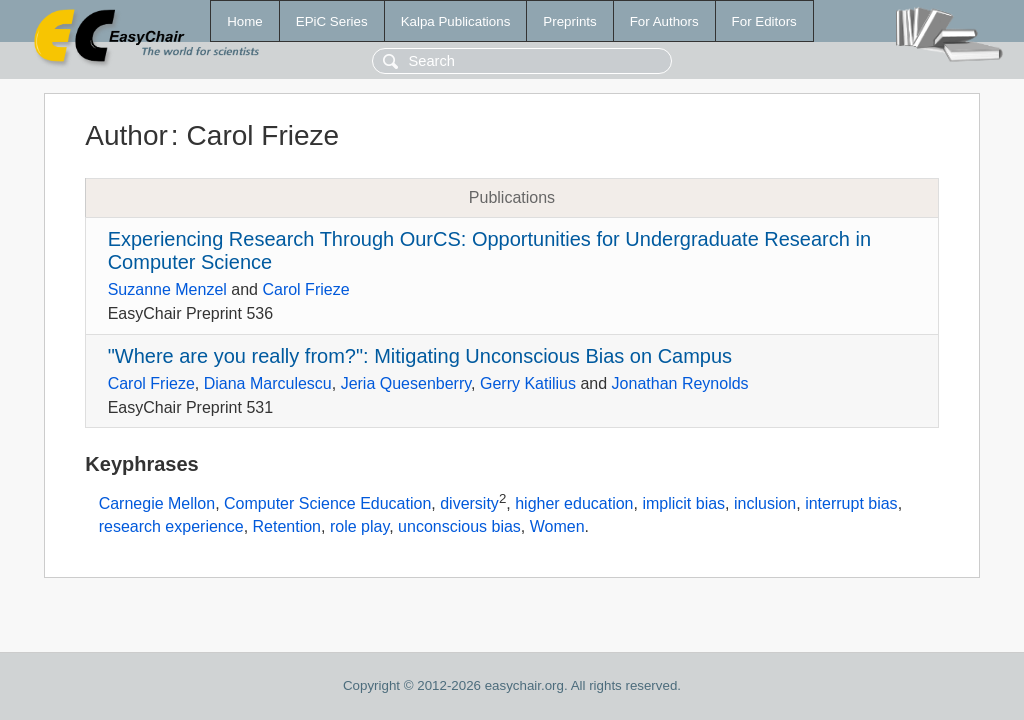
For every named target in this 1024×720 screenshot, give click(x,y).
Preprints (569, 21)
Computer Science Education (327, 504)
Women (557, 526)
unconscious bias (459, 526)
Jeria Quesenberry (406, 383)
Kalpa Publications (456, 21)
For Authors (664, 21)
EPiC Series (332, 21)
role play (359, 526)
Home (245, 21)
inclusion (765, 504)
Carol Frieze (305, 289)
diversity (469, 504)
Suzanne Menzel (167, 289)
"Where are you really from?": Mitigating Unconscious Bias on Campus (420, 356)
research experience (171, 526)
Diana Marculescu (268, 383)
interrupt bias (851, 504)
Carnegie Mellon (157, 504)
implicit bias (683, 504)
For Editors (764, 21)
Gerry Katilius (528, 383)
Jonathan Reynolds (680, 383)
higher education (574, 504)
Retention (287, 526)
